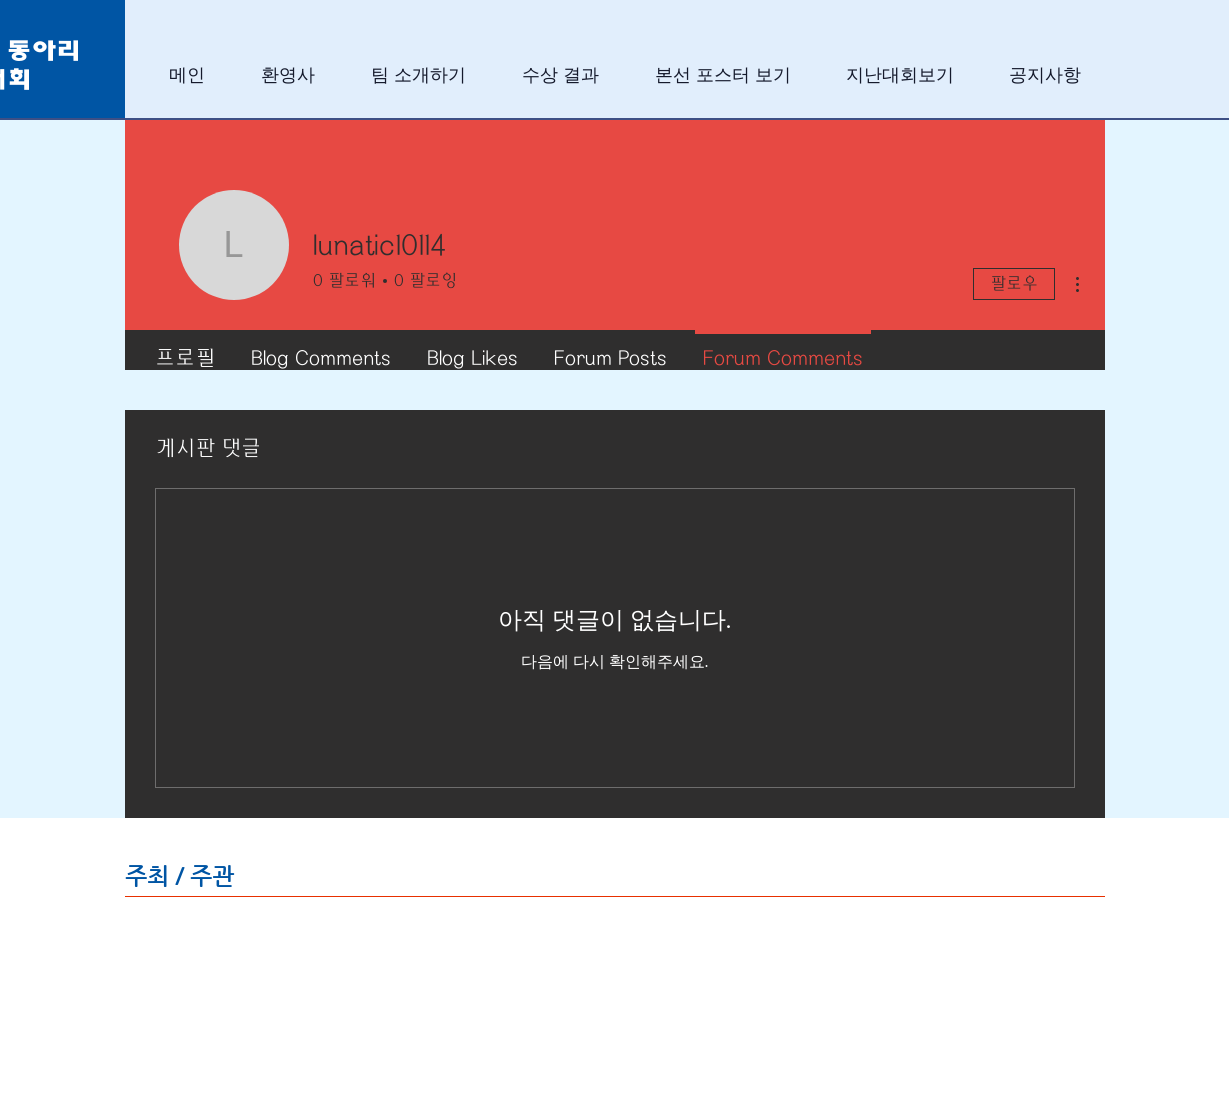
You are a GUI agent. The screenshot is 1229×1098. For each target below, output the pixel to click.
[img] (240, 943)
